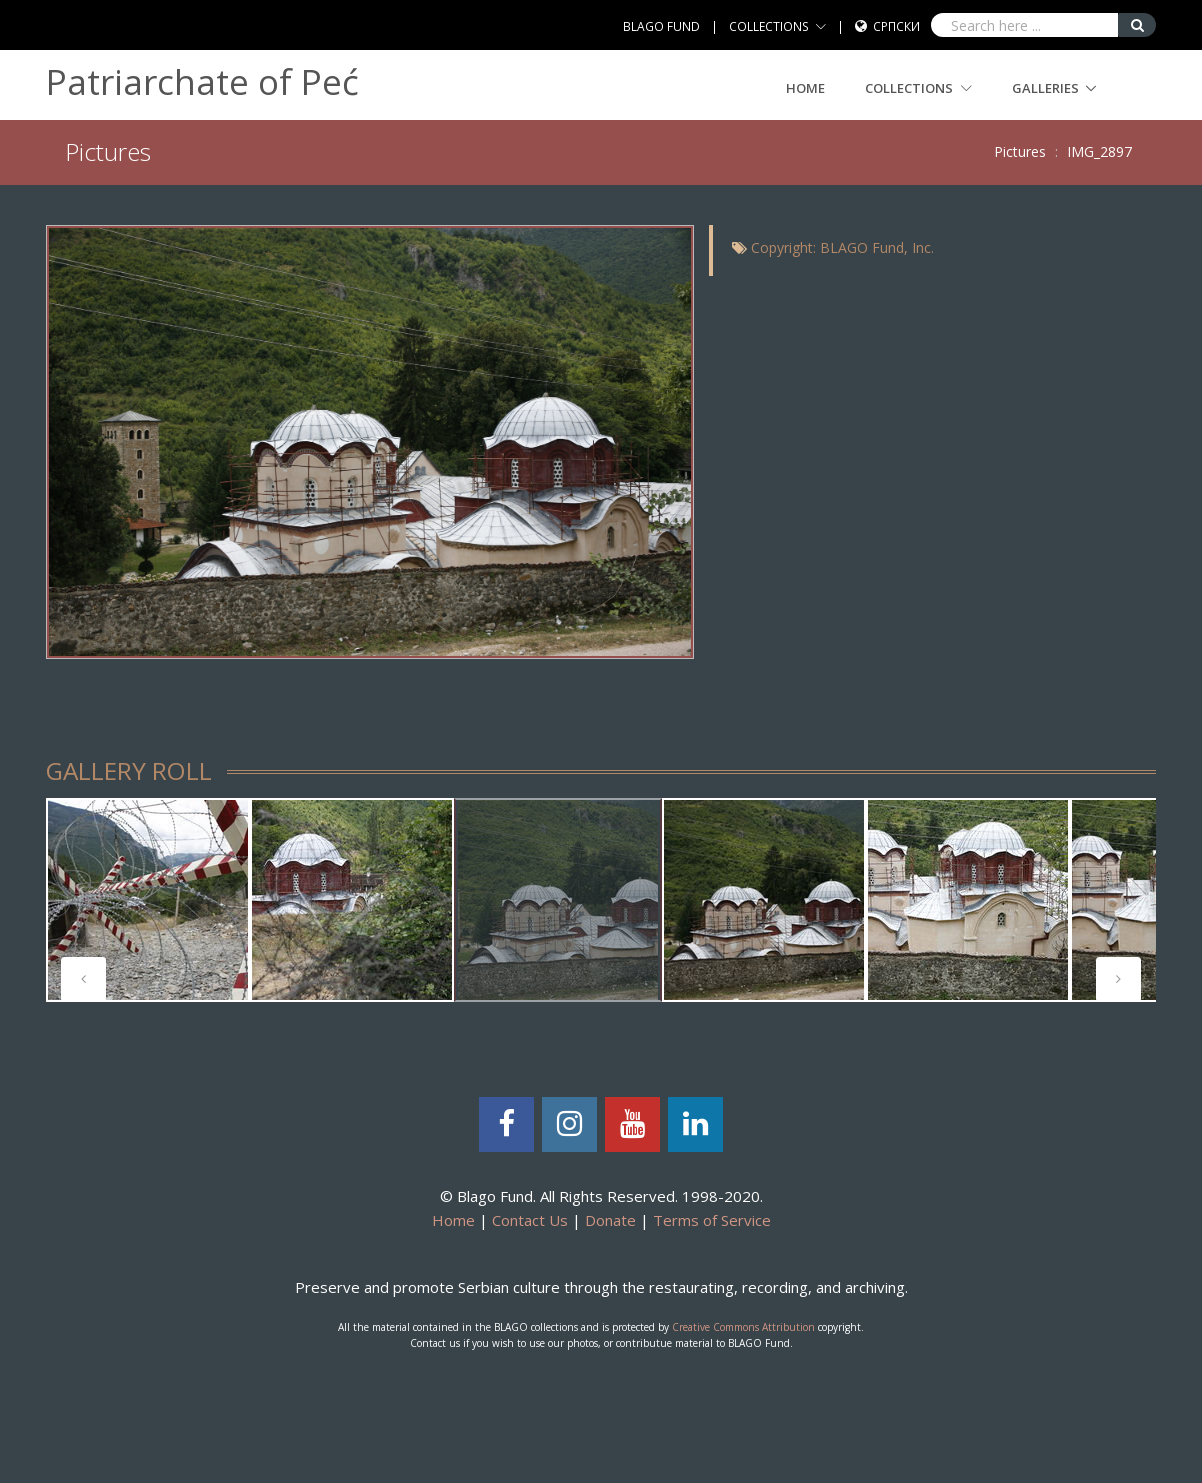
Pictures (1020, 151)
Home (805, 88)
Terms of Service (712, 1220)
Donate (610, 1220)
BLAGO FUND (661, 26)
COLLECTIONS (769, 26)
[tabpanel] (148, 900)
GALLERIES (1045, 88)
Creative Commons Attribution (743, 1327)
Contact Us (530, 1220)
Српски (896, 26)
